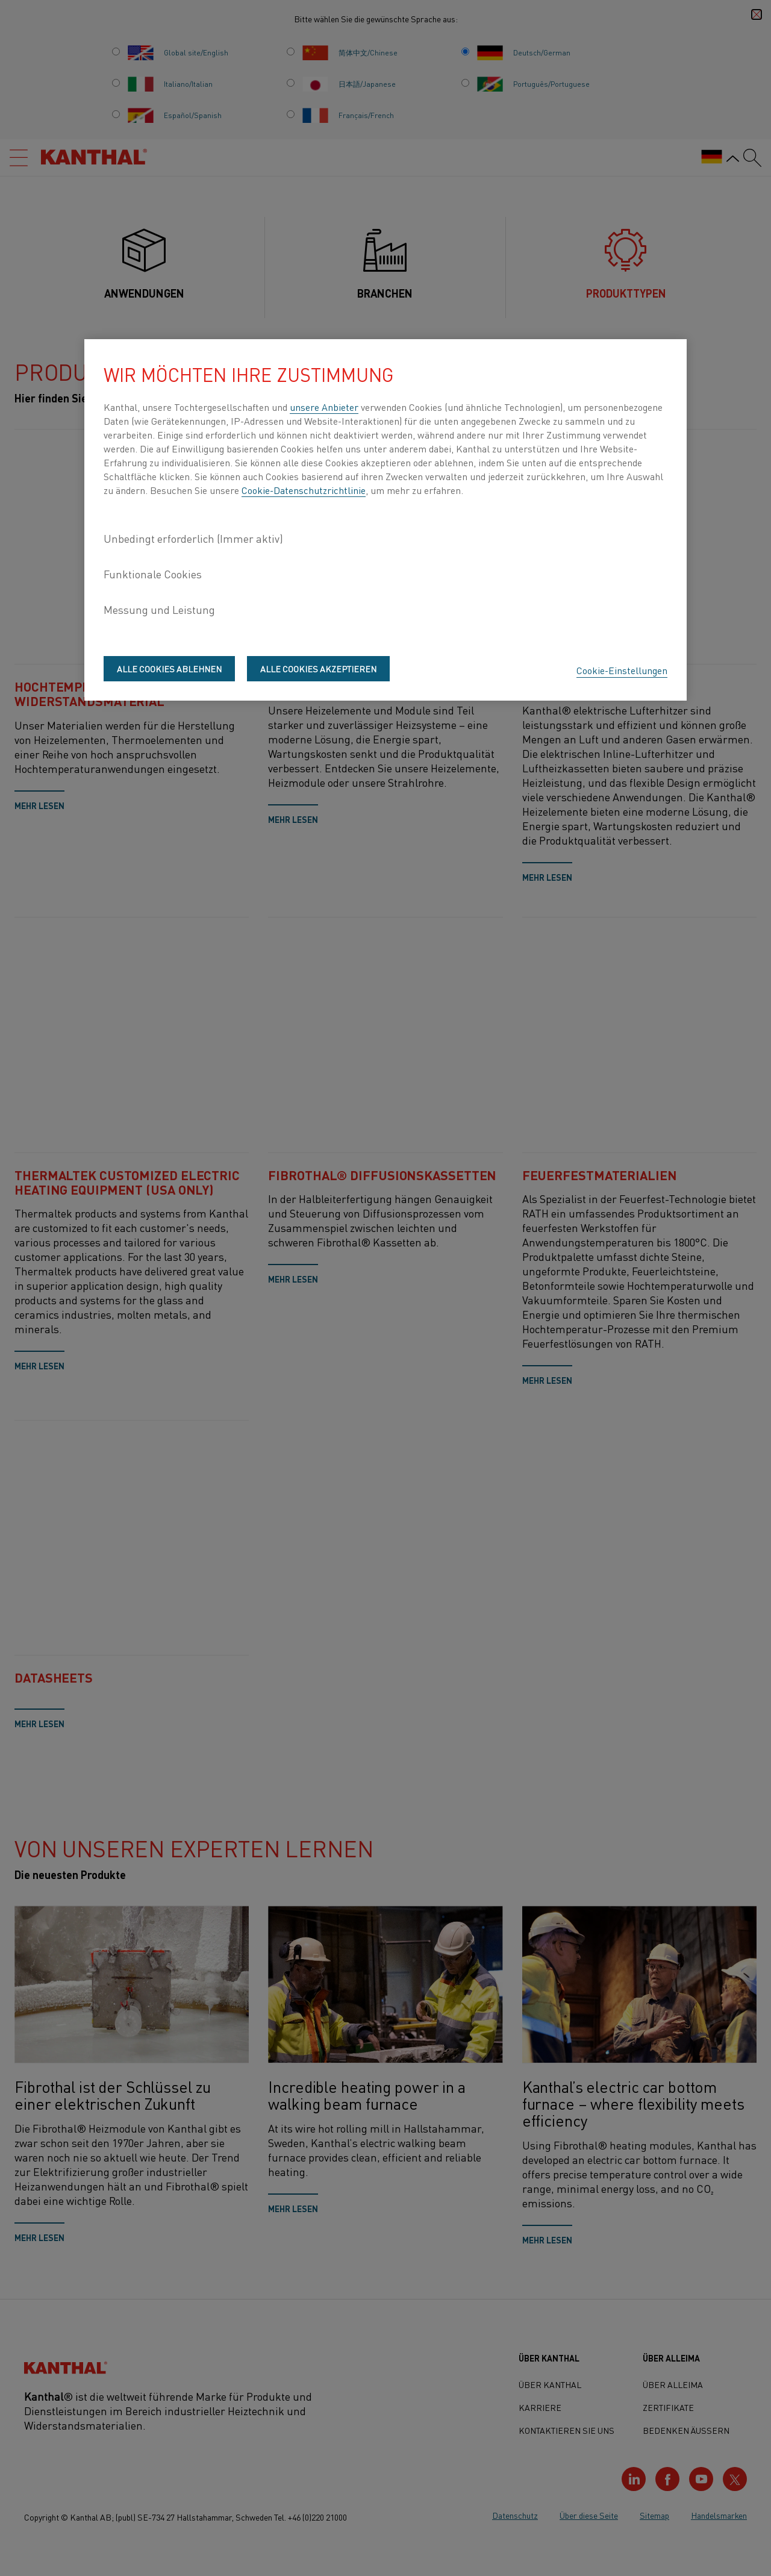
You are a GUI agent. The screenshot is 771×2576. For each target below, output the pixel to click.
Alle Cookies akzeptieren (318, 669)
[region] (385, 520)
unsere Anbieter (324, 406)
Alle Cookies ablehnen (169, 669)
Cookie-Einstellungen (621, 670)
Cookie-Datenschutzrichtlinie (304, 489)
